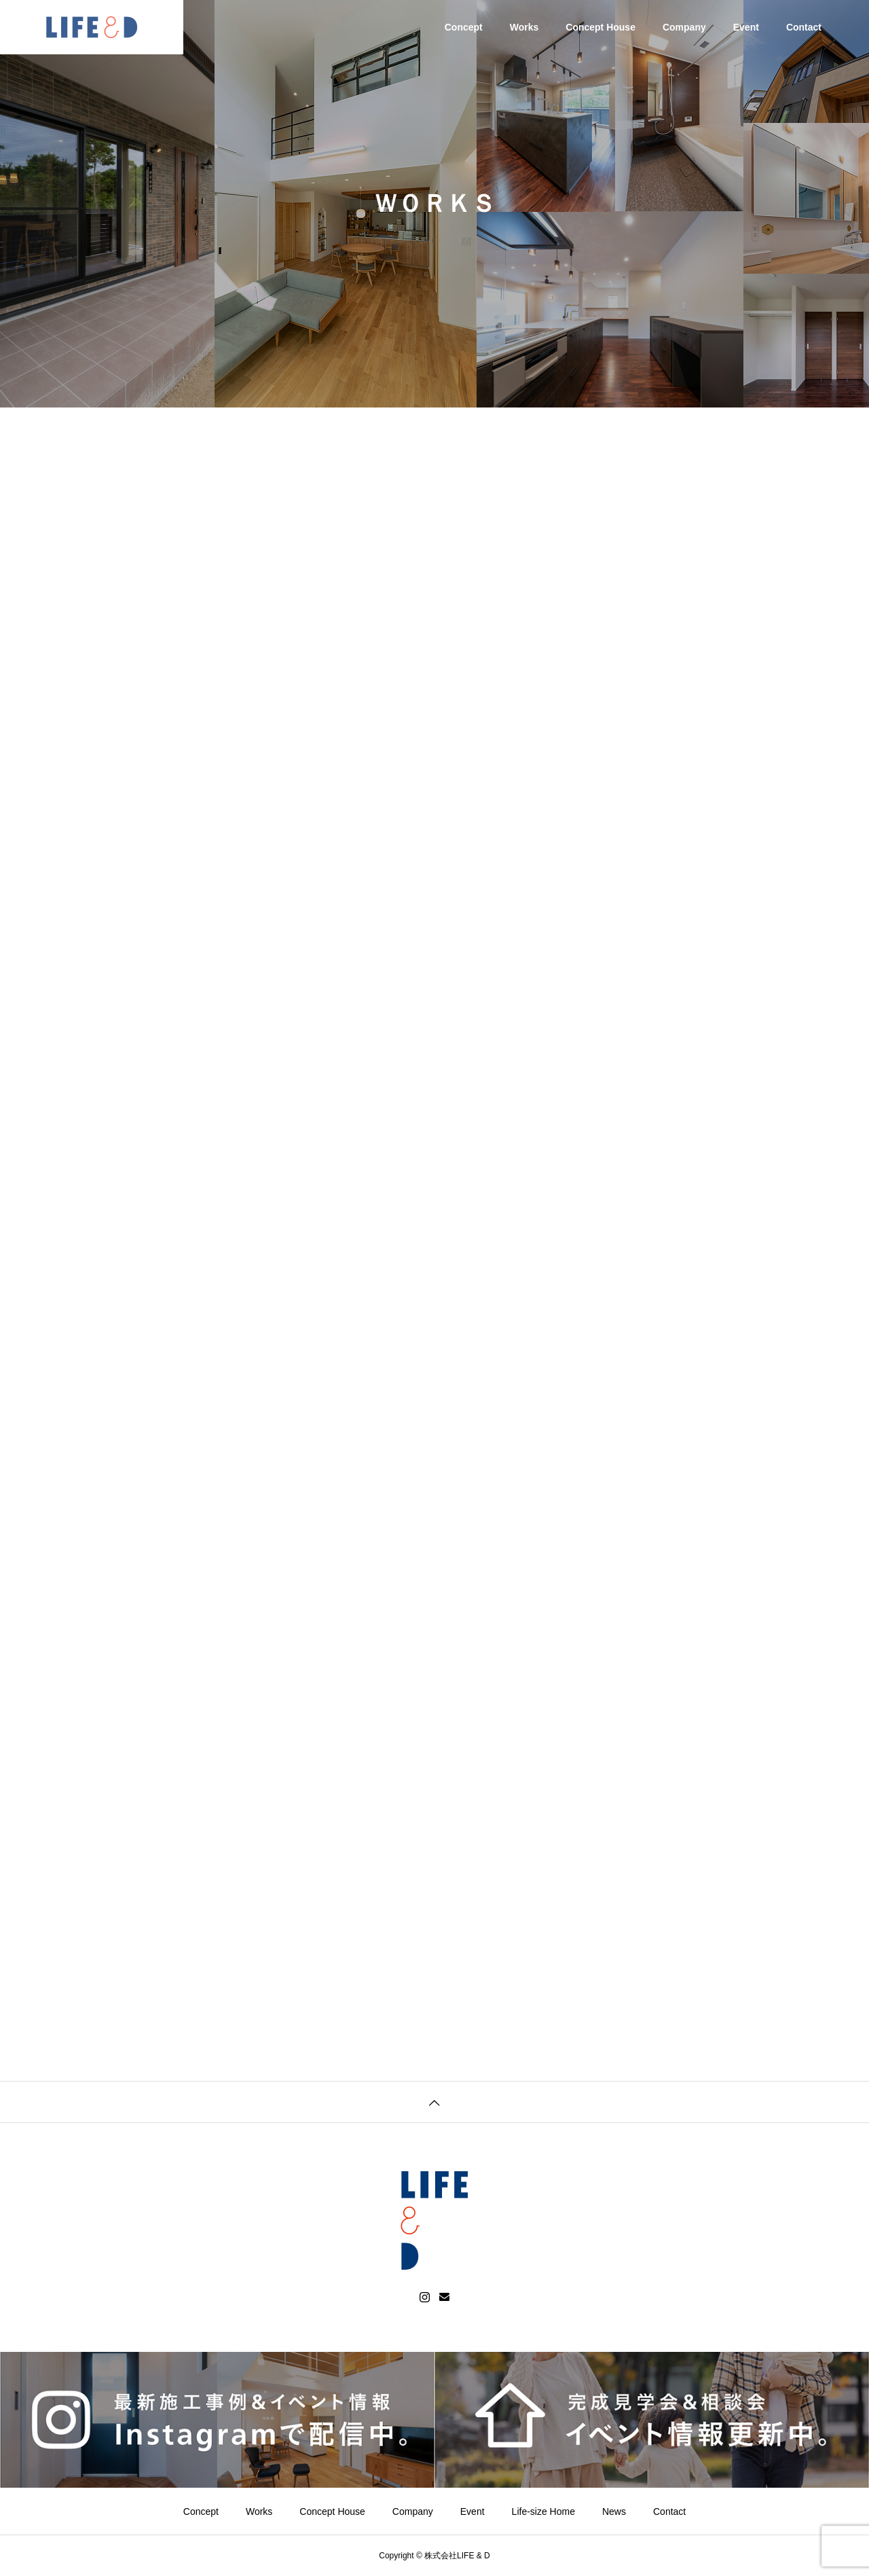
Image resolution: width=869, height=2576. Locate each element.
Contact (803, 27)
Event (746, 27)
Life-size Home (543, 2511)
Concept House (600, 27)
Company (684, 27)
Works (524, 27)
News (614, 2511)
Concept (464, 27)
